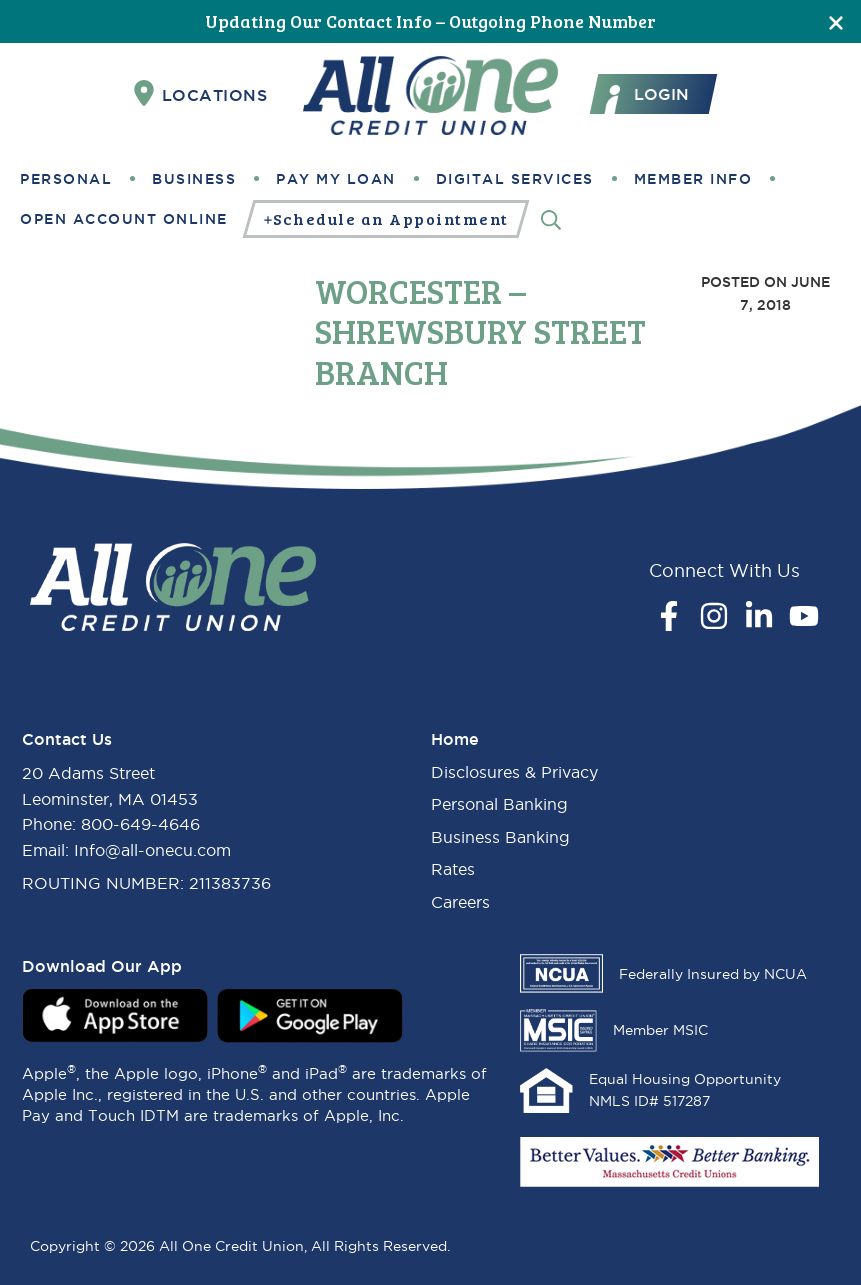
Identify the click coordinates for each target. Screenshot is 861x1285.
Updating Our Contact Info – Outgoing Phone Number (430, 21)
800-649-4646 (140, 824)
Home (455, 739)
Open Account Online (124, 219)
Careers (460, 902)
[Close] (836, 21)
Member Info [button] (693, 179)
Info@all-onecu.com (152, 850)
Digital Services (515, 179)
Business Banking (500, 837)
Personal (66, 179)
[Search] (551, 218)
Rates (453, 869)
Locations (201, 94)
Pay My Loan (336, 179)
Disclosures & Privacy (514, 772)
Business (194, 179)
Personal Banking (499, 804)
